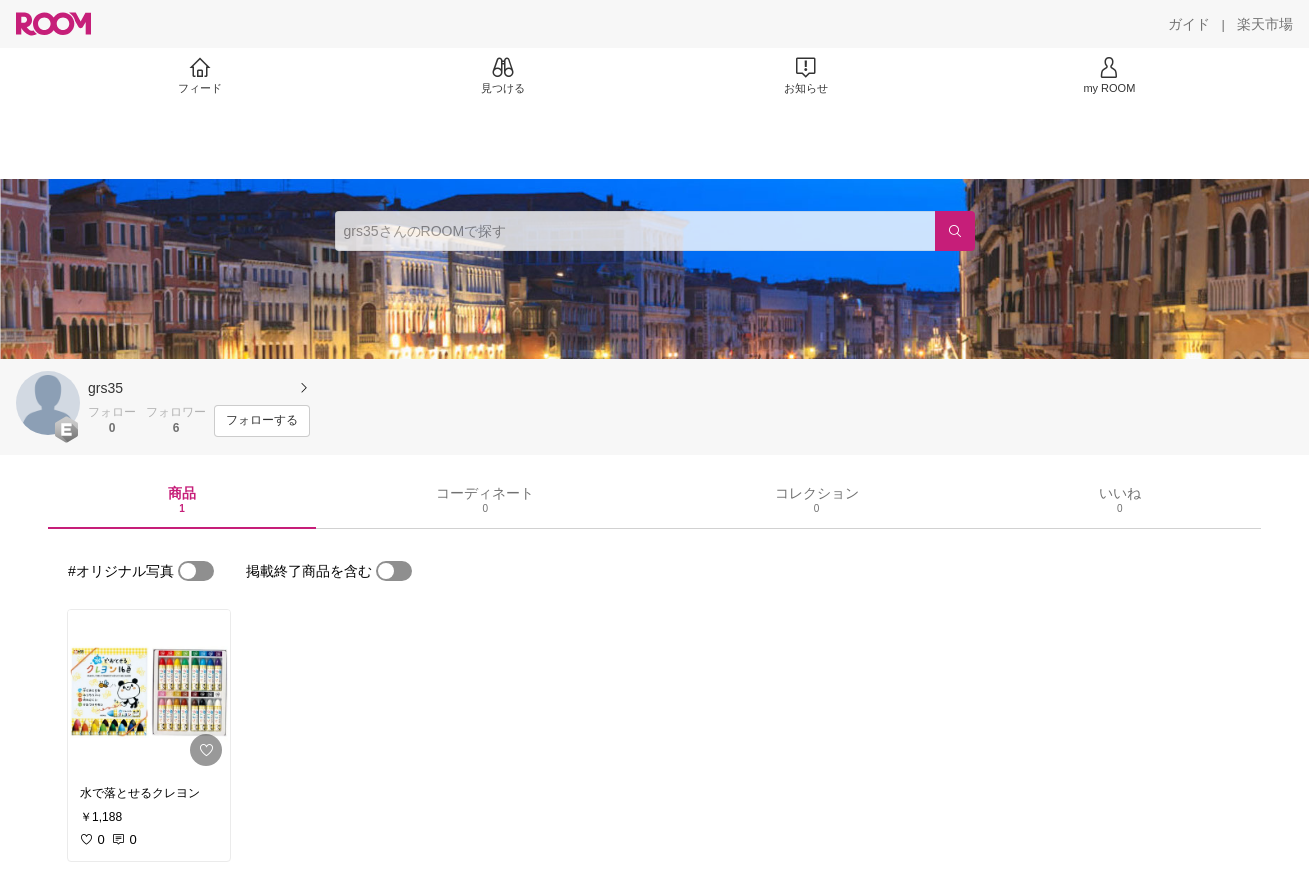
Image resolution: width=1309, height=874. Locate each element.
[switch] (196, 571)
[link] (149, 692)
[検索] (955, 231)
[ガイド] (1189, 24)
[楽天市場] (1265, 24)
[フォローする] (262, 421)
